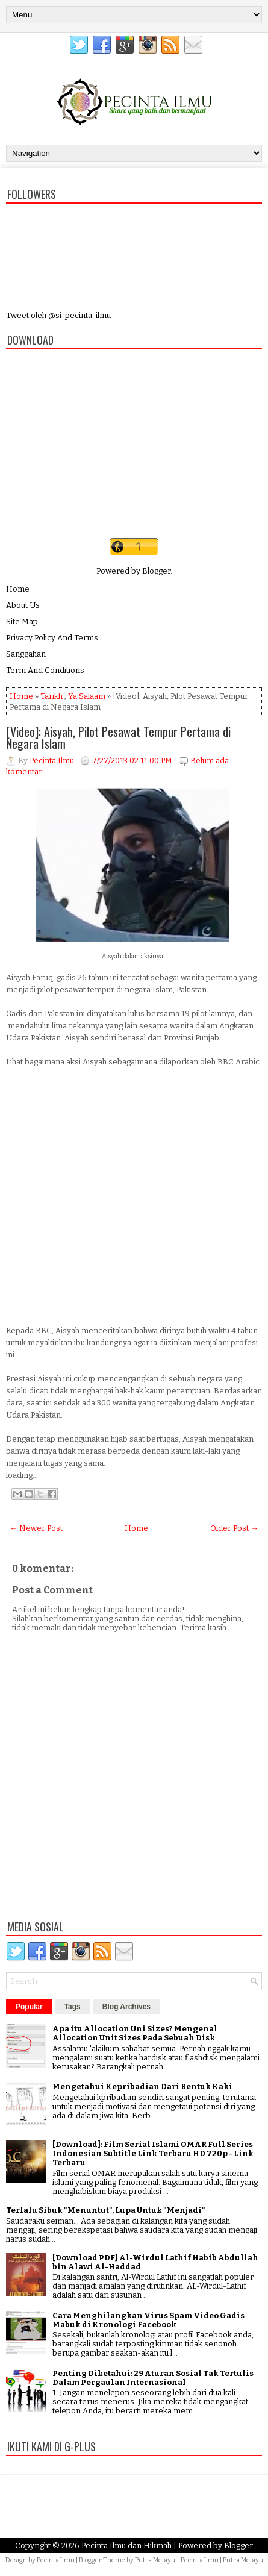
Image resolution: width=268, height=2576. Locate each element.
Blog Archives (126, 2006)
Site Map (22, 621)
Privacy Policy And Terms (52, 637)
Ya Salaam (86, 696)
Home (18, 588)
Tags (72, 2006)
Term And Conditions (45, 670)
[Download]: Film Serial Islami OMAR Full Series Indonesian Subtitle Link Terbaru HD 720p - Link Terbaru (153, 2153)
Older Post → (234, 1528)
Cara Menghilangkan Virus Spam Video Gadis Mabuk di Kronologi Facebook (148, 2320)
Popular (29, 2006)
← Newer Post (36, 1528)
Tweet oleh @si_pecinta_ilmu (58, 315)
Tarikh (51, 696)
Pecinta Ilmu (56, 2560)
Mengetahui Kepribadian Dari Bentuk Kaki (142, 2086)
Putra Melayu (155, 2560)
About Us (23, 605)
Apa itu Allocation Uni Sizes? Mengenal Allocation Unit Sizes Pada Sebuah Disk (134, 2033)
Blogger (156, 570)
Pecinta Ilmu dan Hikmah (126, 2545)
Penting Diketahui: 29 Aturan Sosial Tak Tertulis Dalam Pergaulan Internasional (153, 2378)
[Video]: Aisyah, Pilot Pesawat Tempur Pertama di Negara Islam (118, 737)
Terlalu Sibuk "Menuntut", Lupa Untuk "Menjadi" (105, 2210)
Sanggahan (26, 653)
